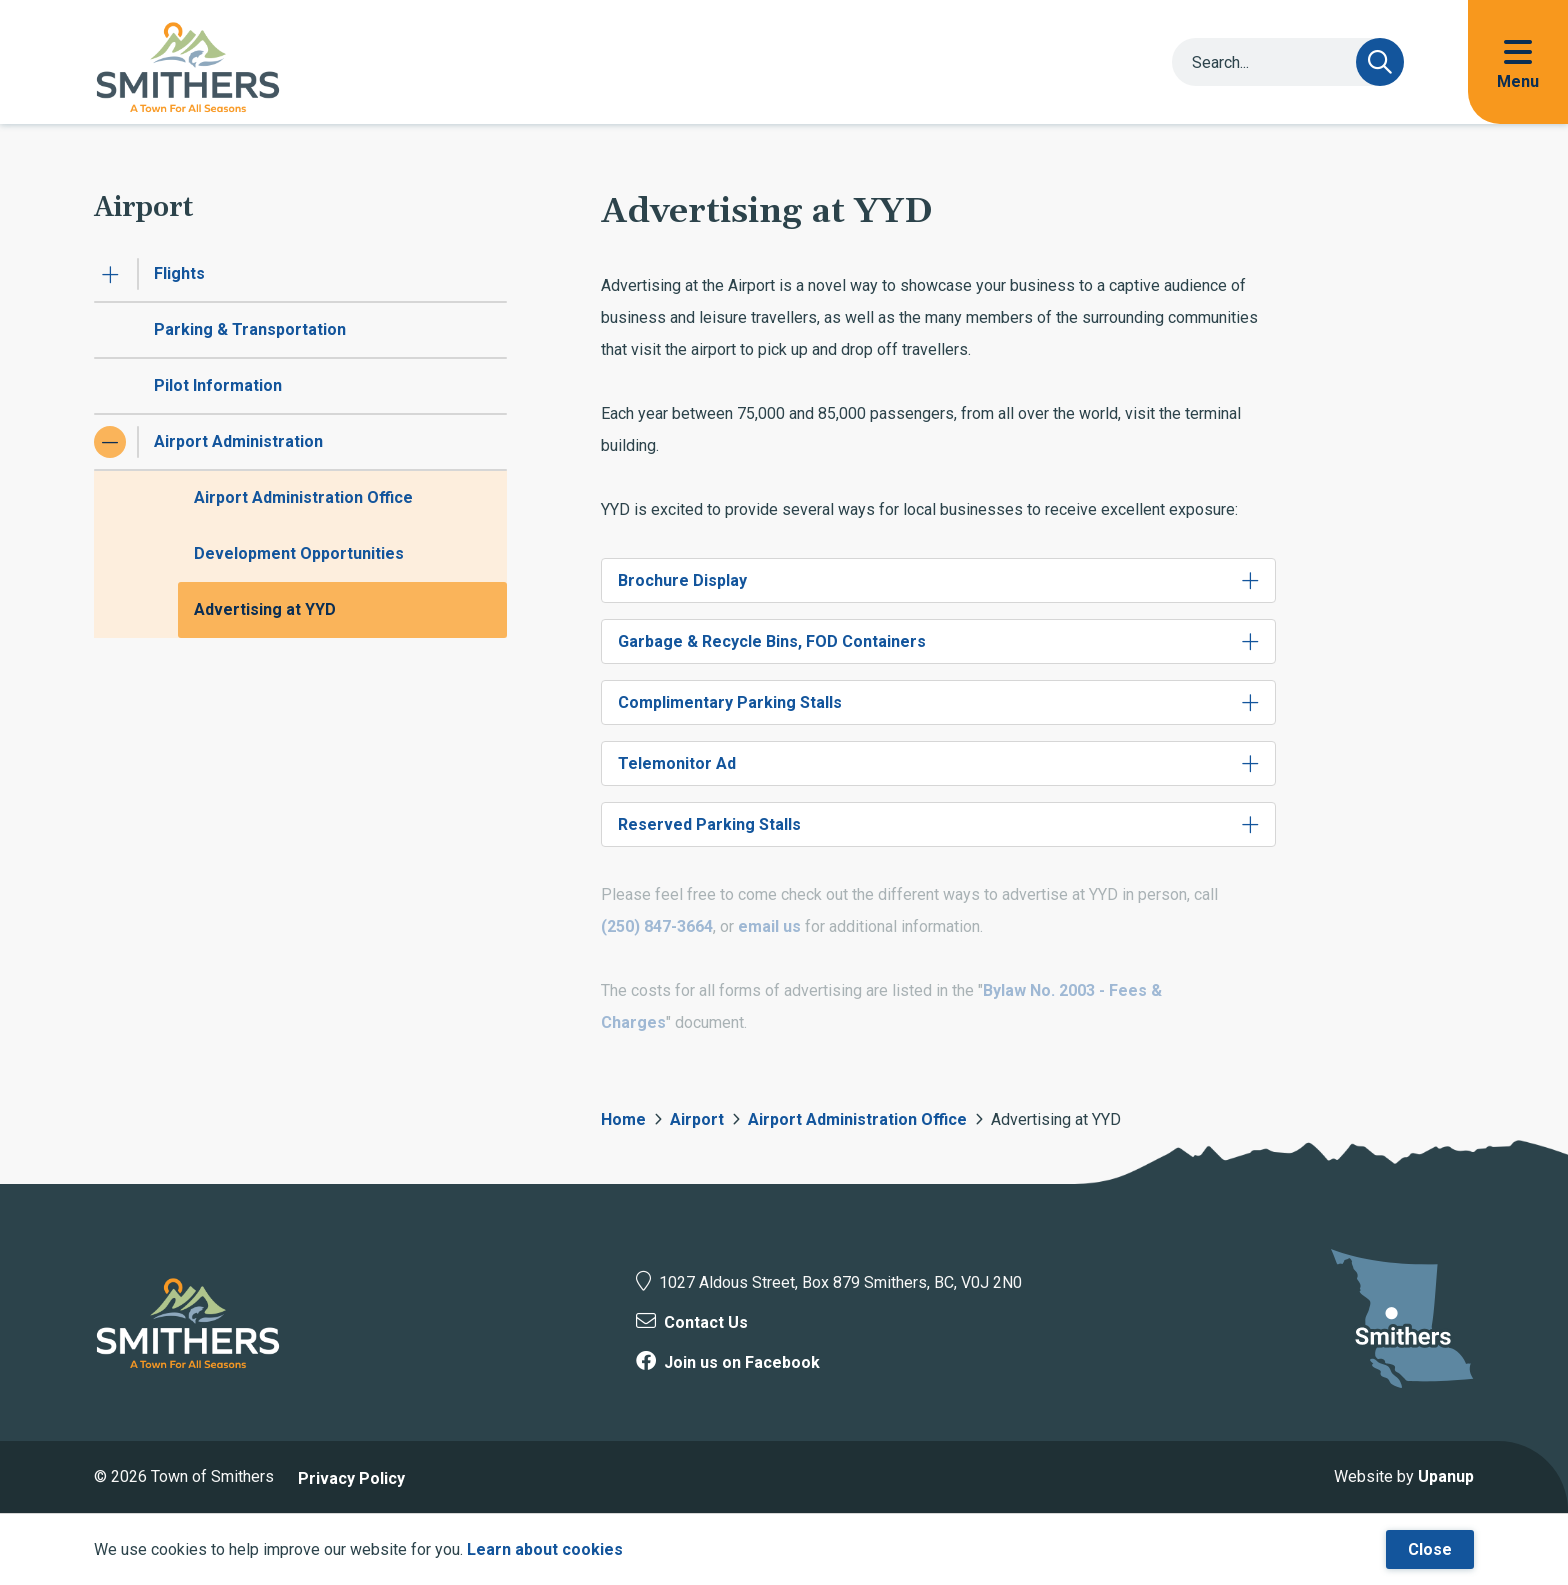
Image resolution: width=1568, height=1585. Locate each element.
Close (1430, 1549)
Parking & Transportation (250, 329)
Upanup (1446, 1476)
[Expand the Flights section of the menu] (110, 274)
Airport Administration (238, 441)
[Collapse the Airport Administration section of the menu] (110, 442)
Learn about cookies (545, 1549)
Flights (179, 273)
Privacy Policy (351, 1478)
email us (769, 926)
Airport (697, 1119)
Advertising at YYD (265, 609)
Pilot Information (218, 385)
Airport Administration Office (303, 497)
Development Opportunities (299, 553)
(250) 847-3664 (657, 926)
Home (623, 1119)
